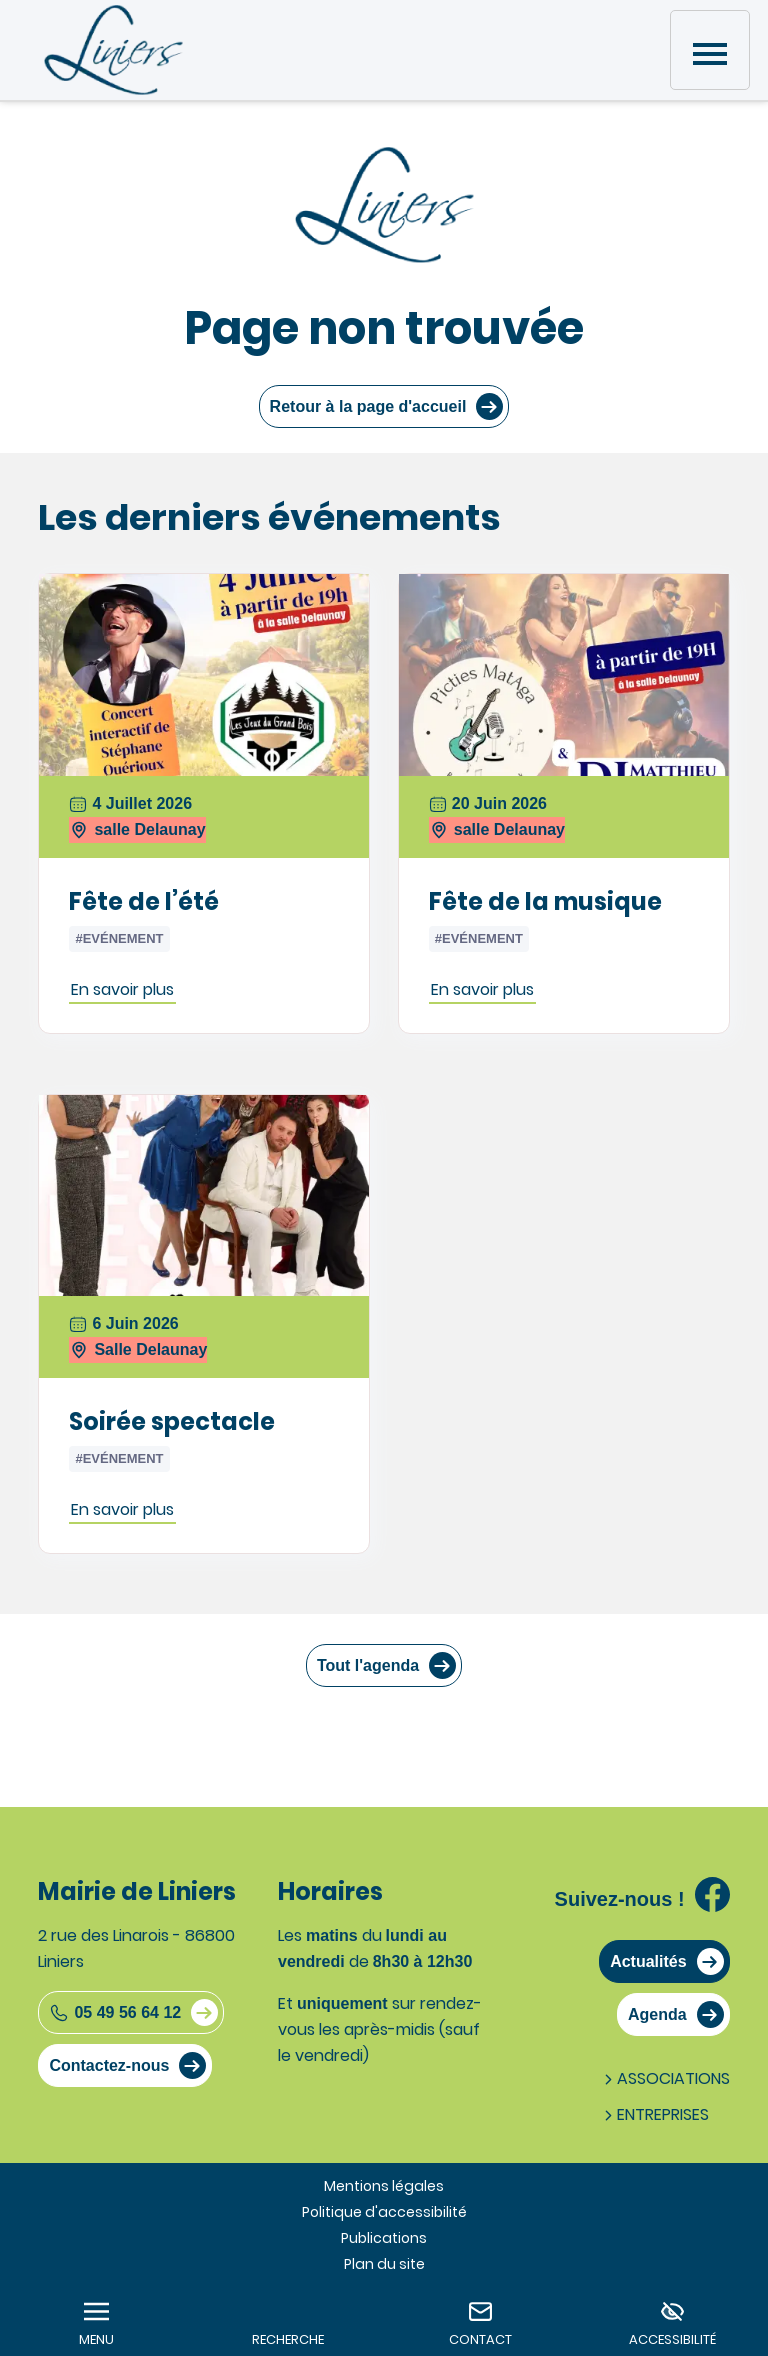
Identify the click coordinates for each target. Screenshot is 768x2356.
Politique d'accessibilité (384, 2212)
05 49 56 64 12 (115, 2013)
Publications (384, 2238)
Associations (665, 2078)
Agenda (657, 2014)
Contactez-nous (109, 2065)
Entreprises (654, 2114)
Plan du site (384, 2264)
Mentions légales (384, 2186)
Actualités (648, 1961)
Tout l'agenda (368, 1665)
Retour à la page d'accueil (368, 406)
